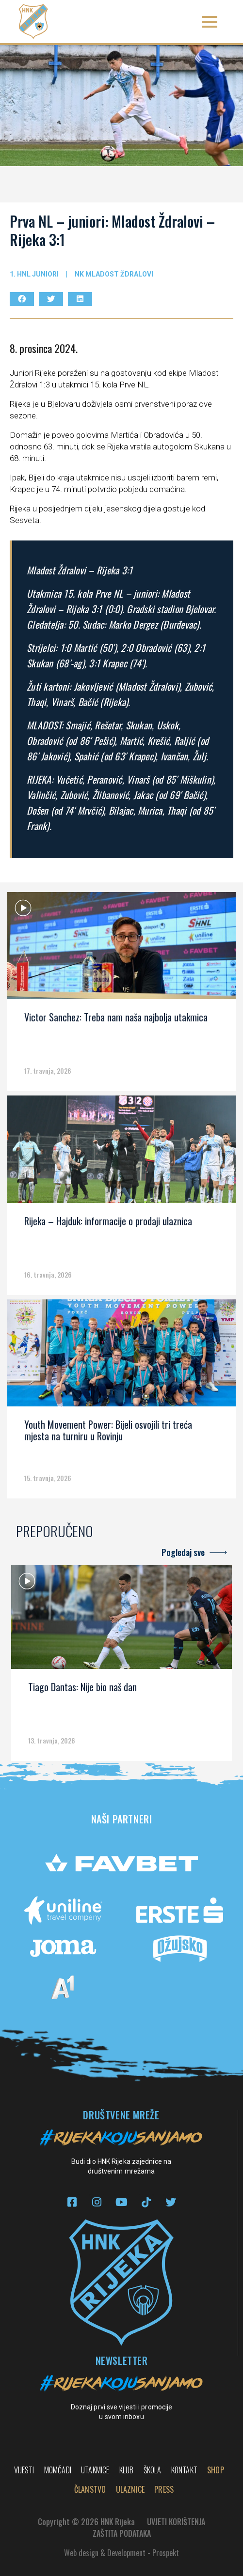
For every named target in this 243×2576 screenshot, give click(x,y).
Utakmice (95, 2470)
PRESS (164, 2489)
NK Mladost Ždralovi (114, 274)
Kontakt (184, 2470)
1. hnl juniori (34, 274)
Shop (215, 2470)
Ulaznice (130, 2489)
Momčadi (57, 2470)
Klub (126, 2470)
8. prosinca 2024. (44, 348)
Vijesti (24, 2470)
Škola (153, 2470)
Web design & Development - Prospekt (121, 2553)
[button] (210, 21)
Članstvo (90, 2489)
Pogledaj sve (183, 1552)
